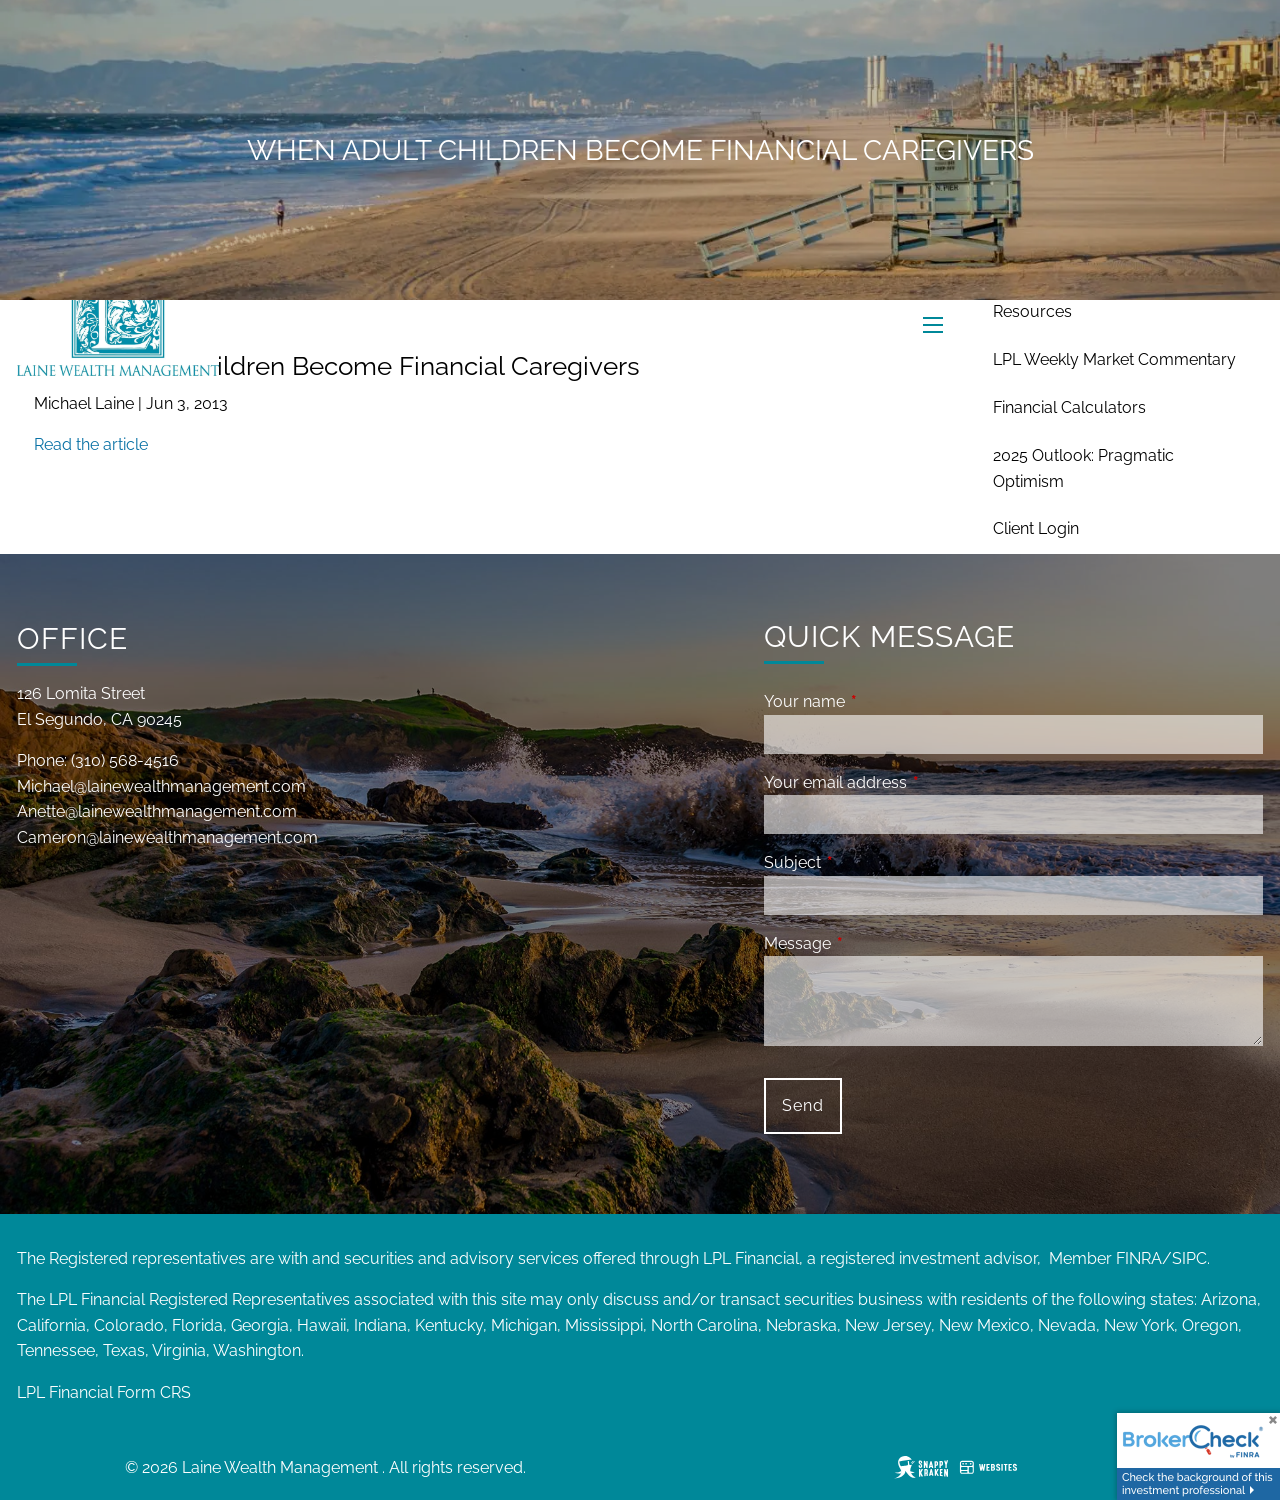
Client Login (1036, 528)
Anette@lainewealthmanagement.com (157, 811)
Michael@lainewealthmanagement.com (161, 786)
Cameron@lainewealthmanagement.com (167, 837)
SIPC (1189, 1258)
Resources (1032, 311)
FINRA (1139, 1258)
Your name (881, 701)
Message (874, 943)
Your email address (912, 782)
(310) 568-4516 (125, 760)
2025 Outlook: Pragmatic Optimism (1083, 468)
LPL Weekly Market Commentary (1114, 359)
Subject (869, 862)
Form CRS (154, 1392)
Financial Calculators (1069, 407)
